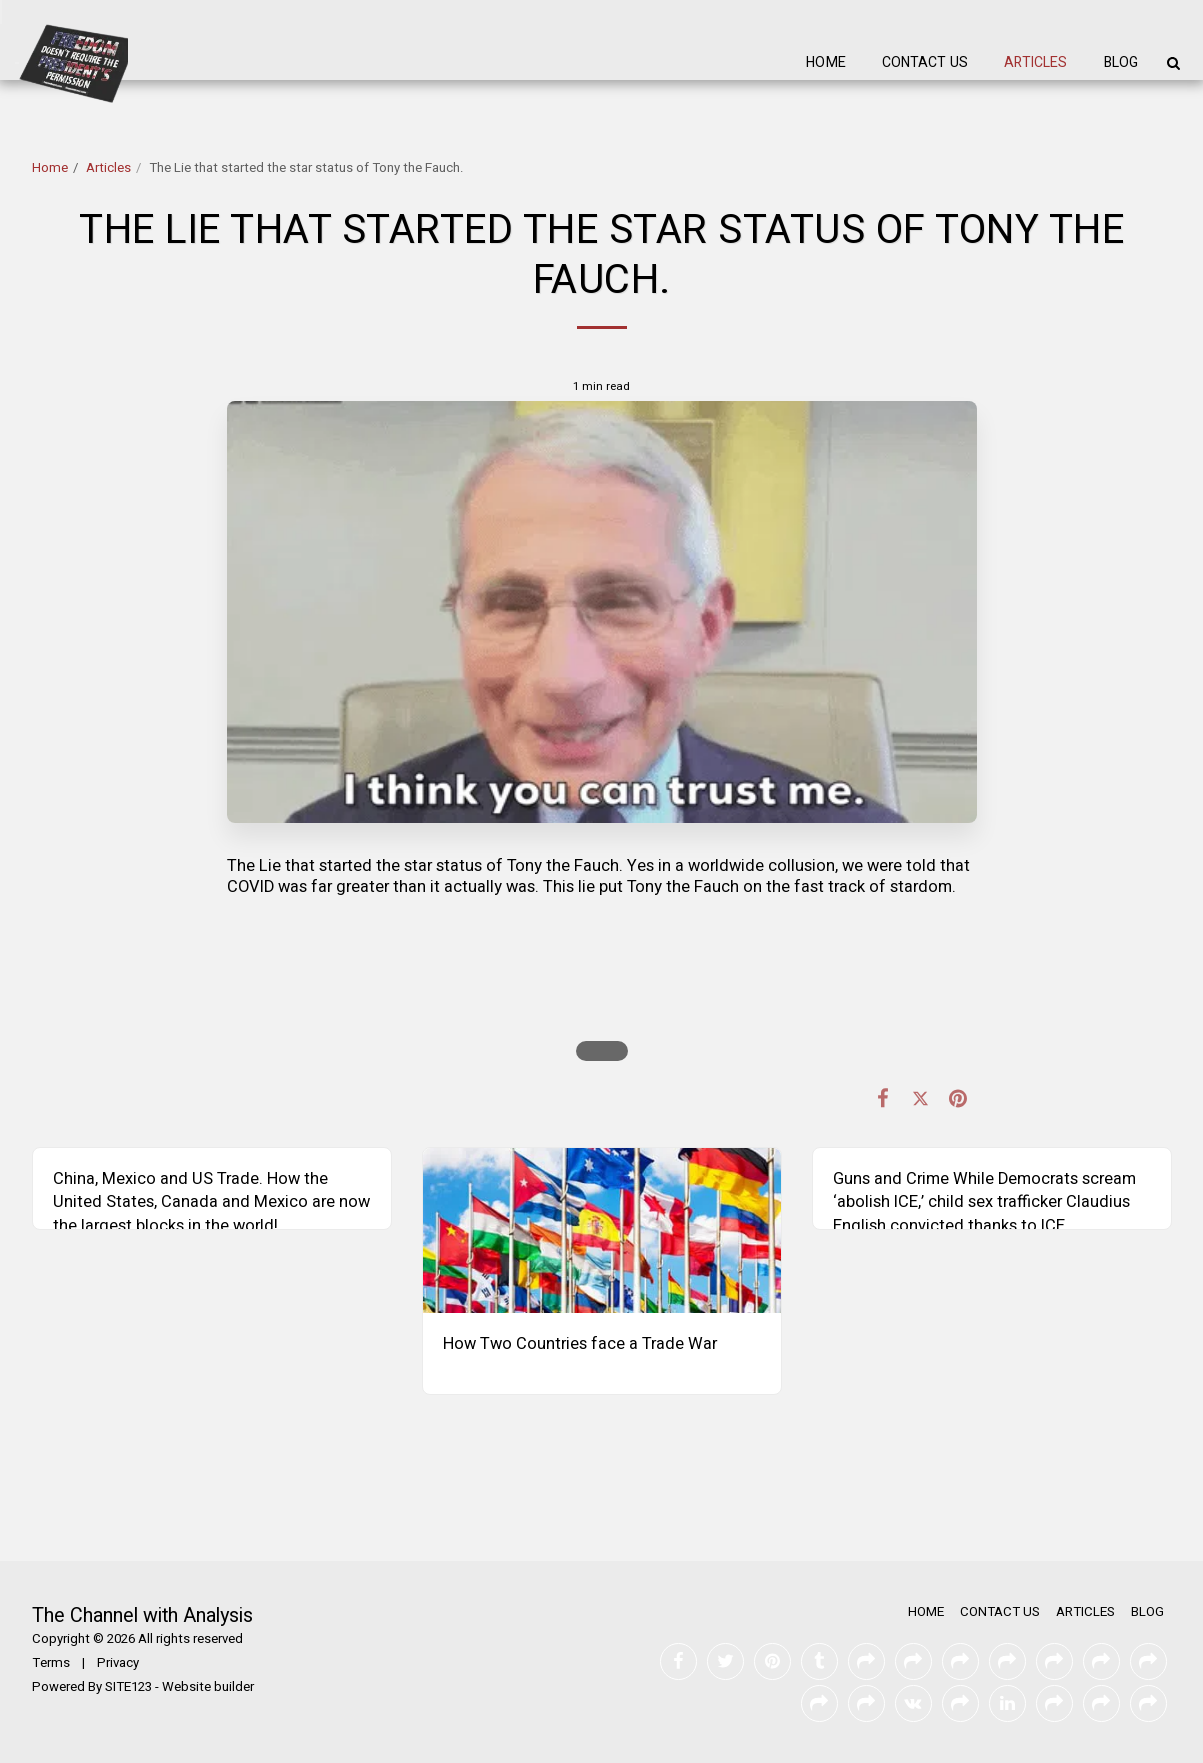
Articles (108, 168)
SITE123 (128, 1687)
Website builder (208, 1687)
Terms (51, 1663)
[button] (1173, 63)
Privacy (118, 1663)
